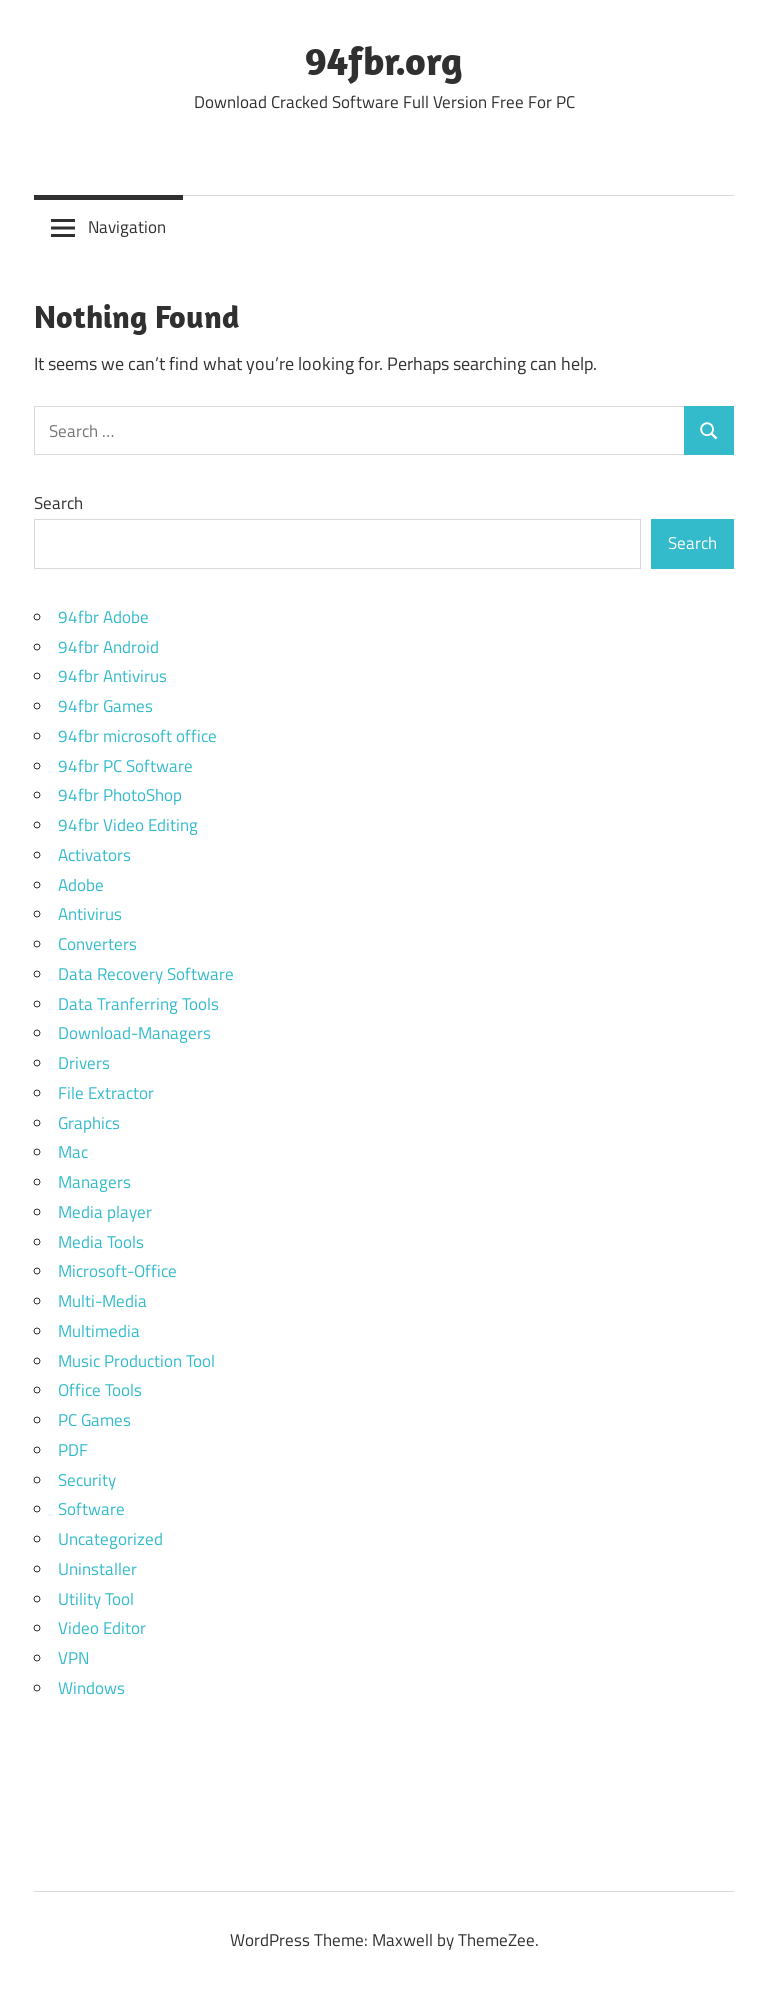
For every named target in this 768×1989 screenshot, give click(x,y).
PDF (73, 1450)
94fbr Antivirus (112, 676)
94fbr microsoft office (137, 736)
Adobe (81, 885)
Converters (97, 944)
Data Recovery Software (146, 974)
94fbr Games (105, 706)
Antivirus (90, 914)
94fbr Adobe (103, 617)
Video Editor (102, 1628)
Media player (105, 1212)
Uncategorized (110, 1539)
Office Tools (100, 1390)
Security (87, 1480)
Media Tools (101, 1242)
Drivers (84, 1063)
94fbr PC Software (125, 766)
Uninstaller (97, 1569)
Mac (73, 1152)
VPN (73, 1658)
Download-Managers (134, 1033)
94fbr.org (384, 60)
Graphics (89, 1123)
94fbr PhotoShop (120, 795)
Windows (91, 1688)
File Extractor (106, 1093)
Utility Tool (96, 1599)
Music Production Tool (136, 1361)
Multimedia (99, 1331)
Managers (94, 1182)
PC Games (94, 1420)
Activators (94, 855)
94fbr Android (108, 647)
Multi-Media (102, 1301)
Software (91, 1509)
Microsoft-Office (117, 1271)
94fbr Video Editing (128, 825)
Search (58, 503)
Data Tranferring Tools (138, 1004)
